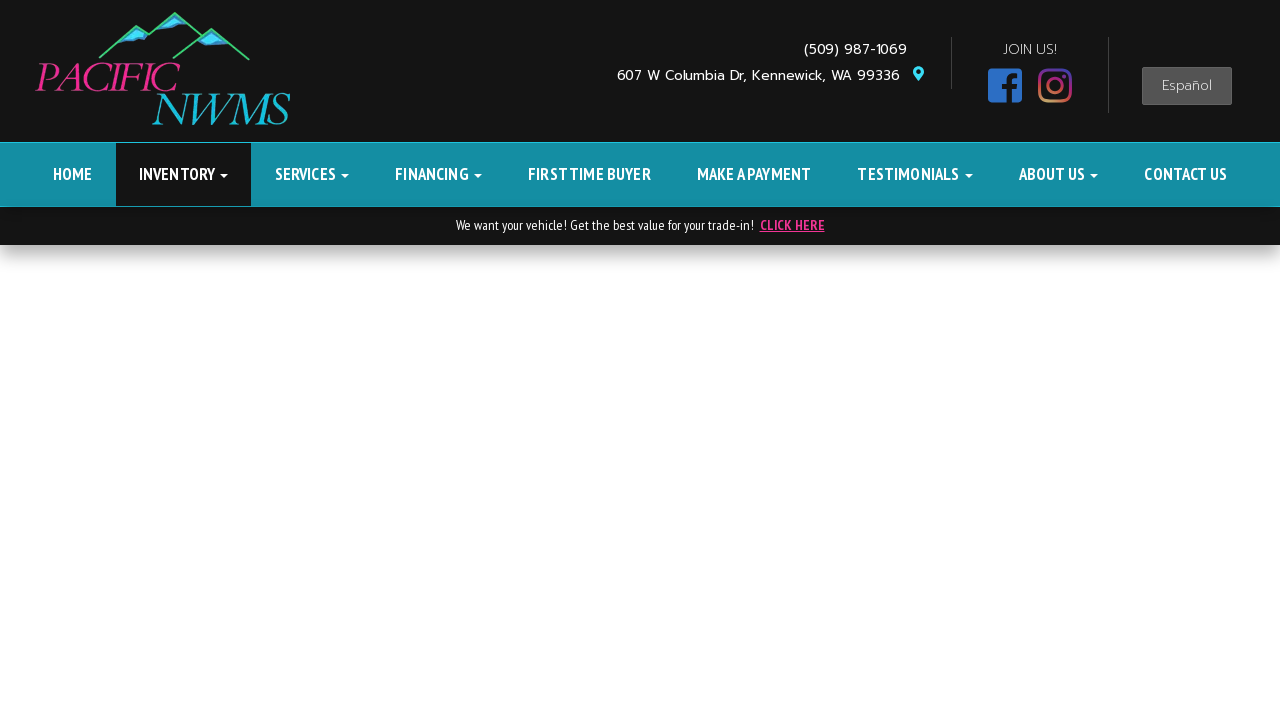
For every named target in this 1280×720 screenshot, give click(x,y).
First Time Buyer (589, 174)
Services (312, 174)
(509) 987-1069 (860, 49)
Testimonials (914, 174)
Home (73, 174)
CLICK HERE (792, 225)
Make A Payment (754, 174)
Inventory (184, 174)
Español (1187, 86)
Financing (438, 174)
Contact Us (1185, 174)
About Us (1059, 174)
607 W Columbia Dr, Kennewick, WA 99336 (771, 75)
